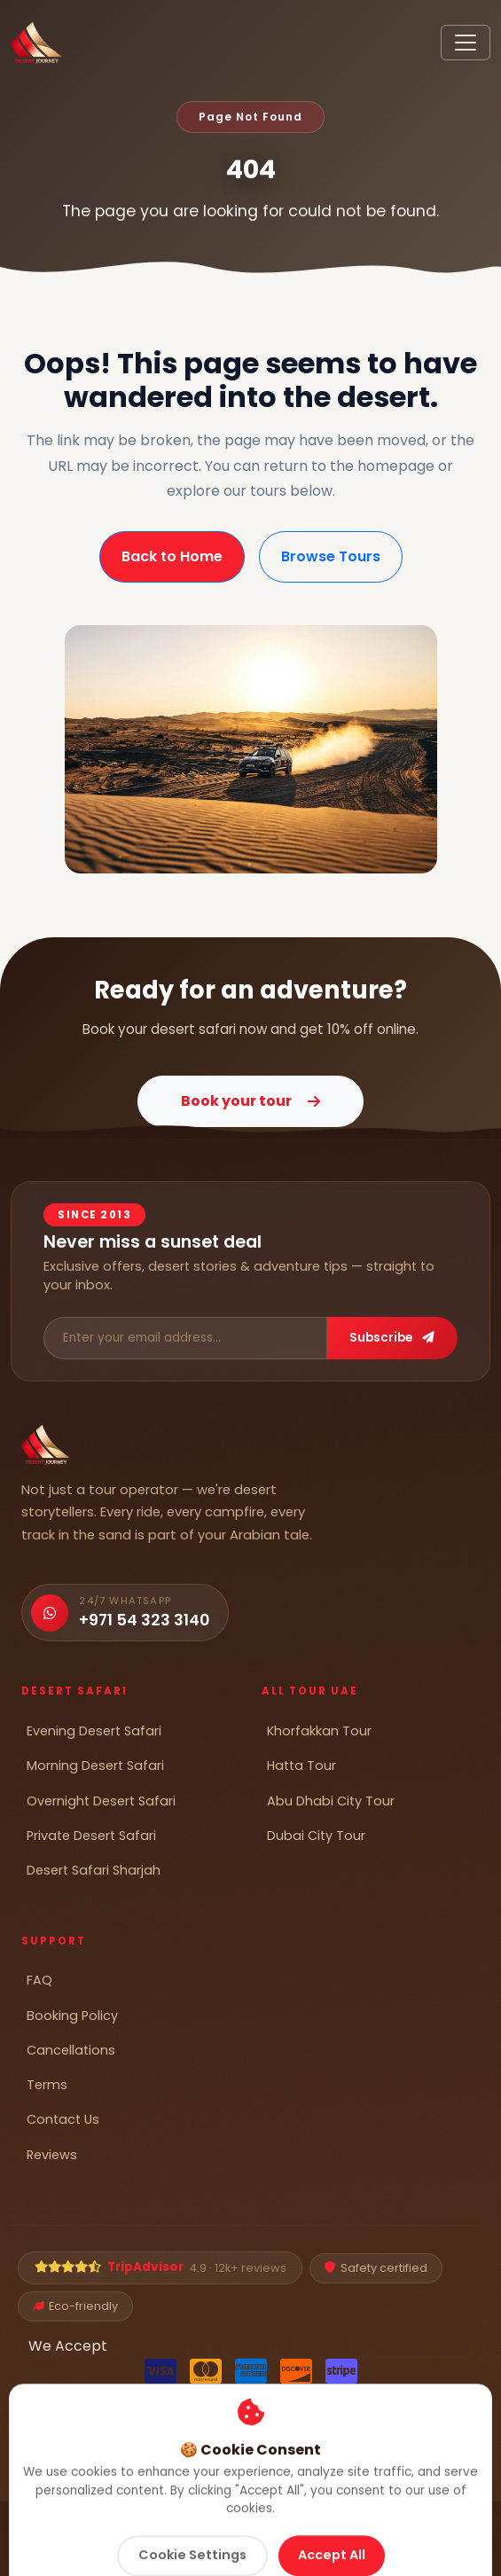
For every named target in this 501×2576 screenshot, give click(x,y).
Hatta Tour (301, 1765)
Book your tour (250, 1101)
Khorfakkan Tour (319, 1731)
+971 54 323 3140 (144, 1620)
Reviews (52, 2155)
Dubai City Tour (316, 1835)
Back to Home (172, 556)
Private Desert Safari (91, 1835)
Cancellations (71, 2050)
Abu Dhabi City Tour (331, 1801)
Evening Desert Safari (94, 1731)
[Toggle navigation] (465, 42)
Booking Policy (72, 2015)
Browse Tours (330, 556)
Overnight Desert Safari (101, 1801)
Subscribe (391, 1337)
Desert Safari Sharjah (93, 1870)
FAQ (39, 1980)
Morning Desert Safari (95, 1765)
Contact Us (63, 2119)
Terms (47, 2085)
